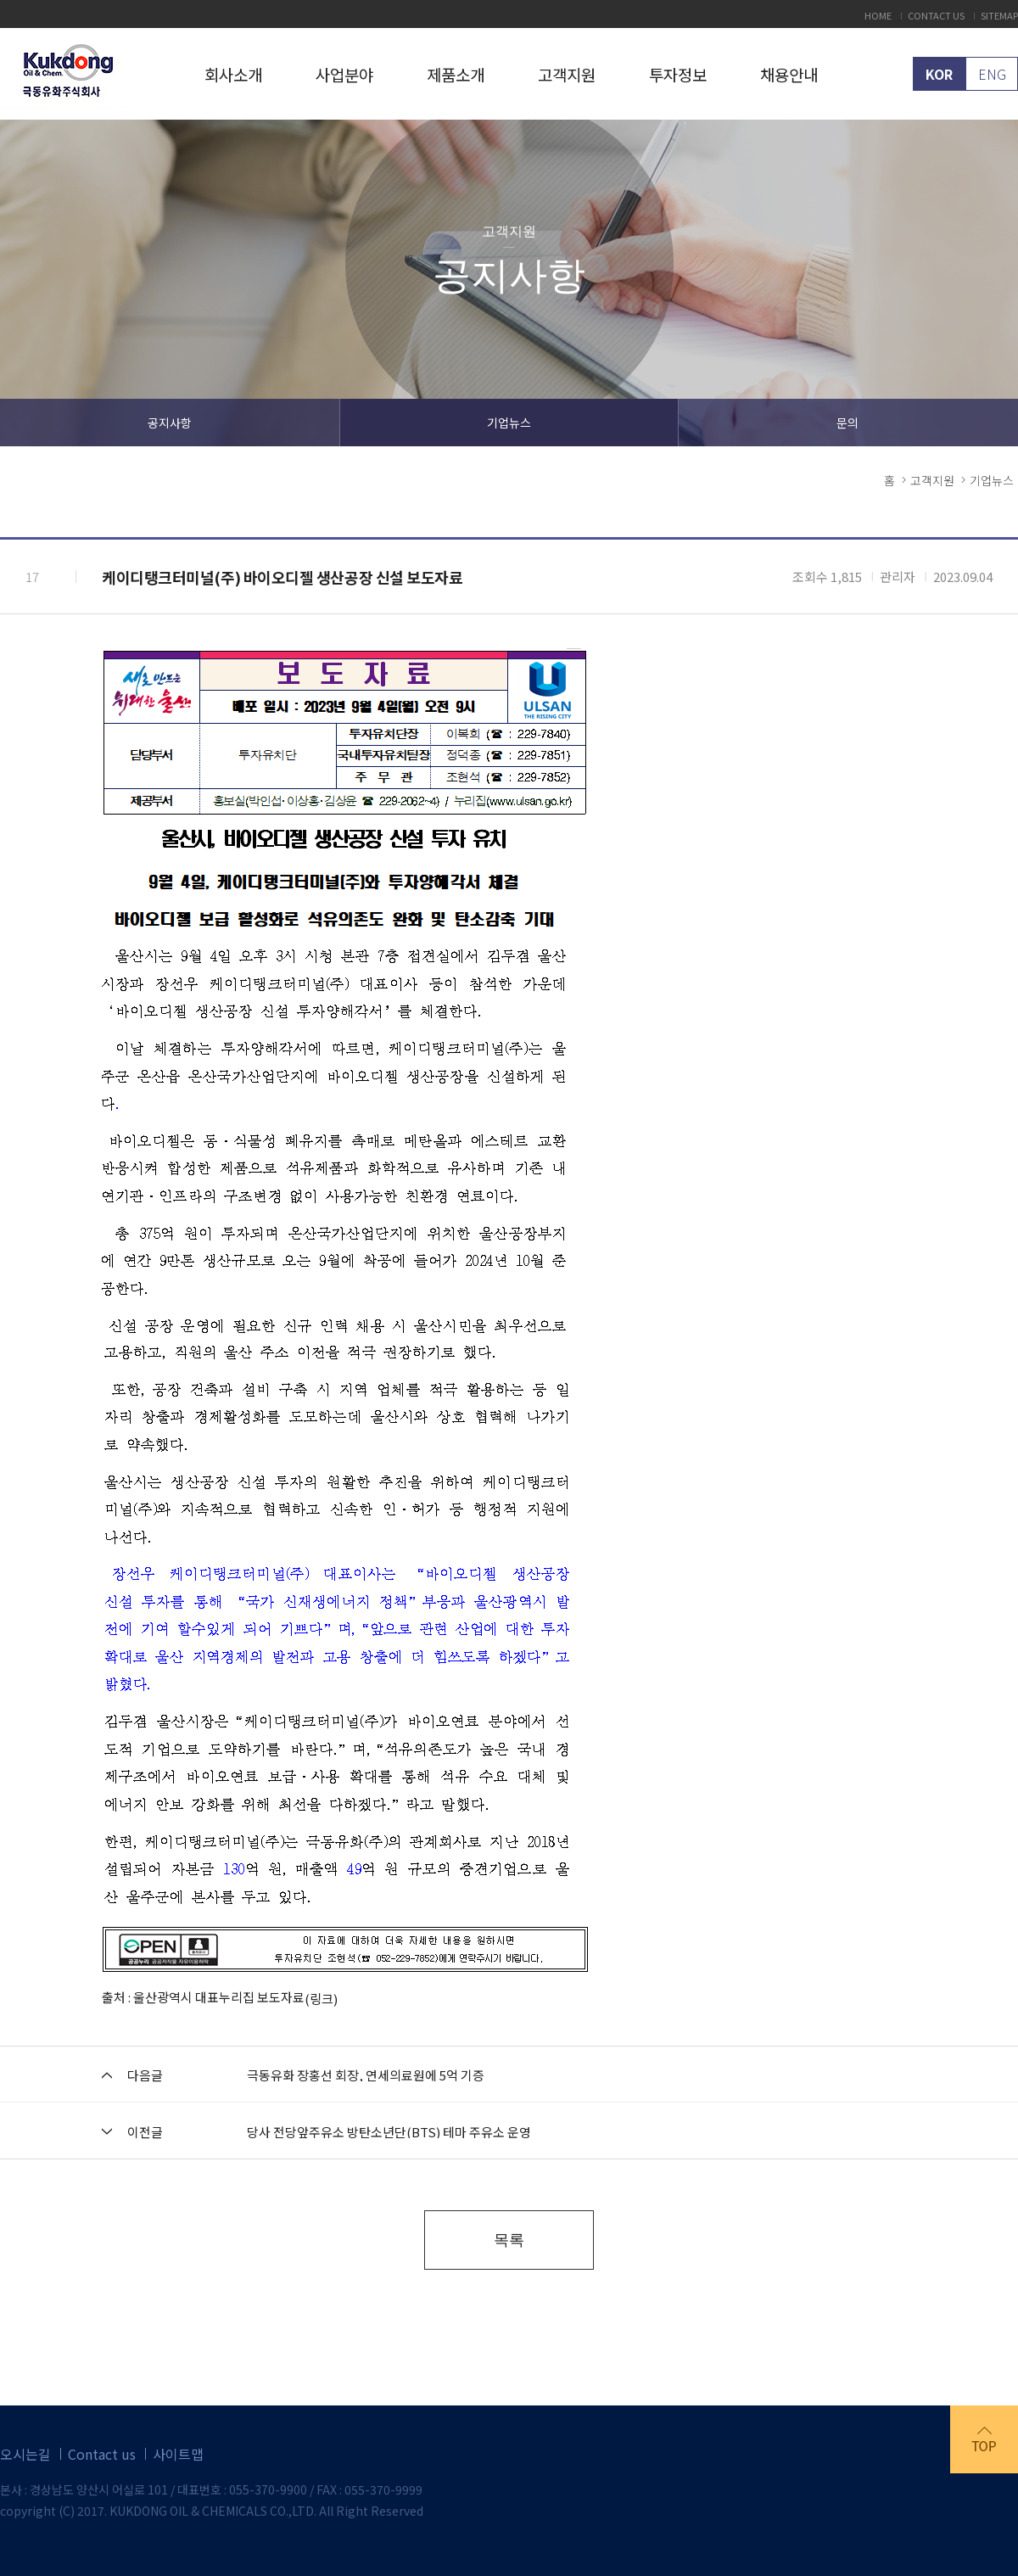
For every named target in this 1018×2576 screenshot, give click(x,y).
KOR (939, 74)
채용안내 (789, 74)
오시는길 (25, 2454)
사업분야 (344, 74)
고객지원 (567, 74)
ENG (992, 74)
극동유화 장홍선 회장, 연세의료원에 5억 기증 (365, 2075)
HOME (878, 15)
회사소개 (233, 74)
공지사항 (170, 422)
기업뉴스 (509, 422)
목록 (509, 2240)
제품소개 (455, 74)
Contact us (102, 2454)
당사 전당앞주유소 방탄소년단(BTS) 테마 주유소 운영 (389, 2131)
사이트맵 (178, 2454)
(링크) (321, 1999)
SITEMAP (999, 15)
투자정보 (678, 74)
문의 (847, 422)
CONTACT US (936, 15)
